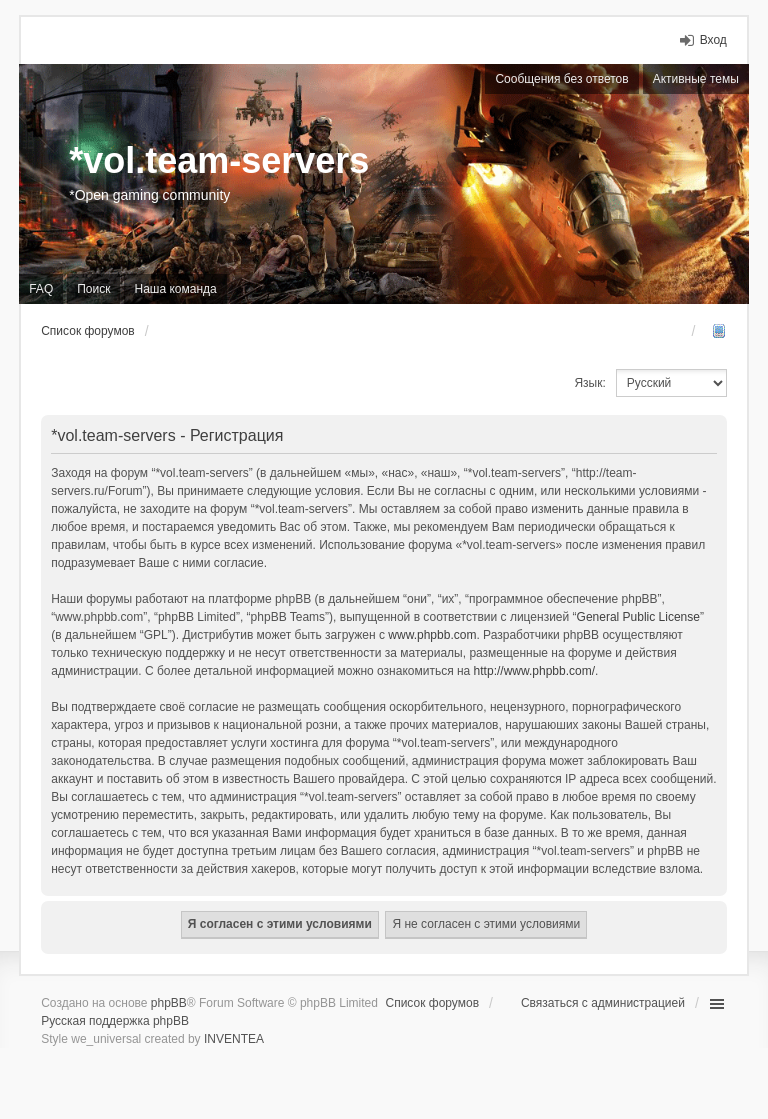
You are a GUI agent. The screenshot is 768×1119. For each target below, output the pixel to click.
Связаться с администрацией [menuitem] (603, 1003)
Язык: (589, 383)
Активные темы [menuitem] (696, 79)
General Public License (638, 617)
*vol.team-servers (219, 160)
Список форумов (433, 1003)
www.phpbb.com (432, 635)
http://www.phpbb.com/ (534, 671)
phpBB (169, 1003)
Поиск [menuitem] (93, 289)
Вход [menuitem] (713, 40)
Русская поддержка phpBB (115, 1021)
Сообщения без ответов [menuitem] (561, 79)
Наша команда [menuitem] (175, 289)
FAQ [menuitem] (41, 289)
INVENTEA (234, 1039)
